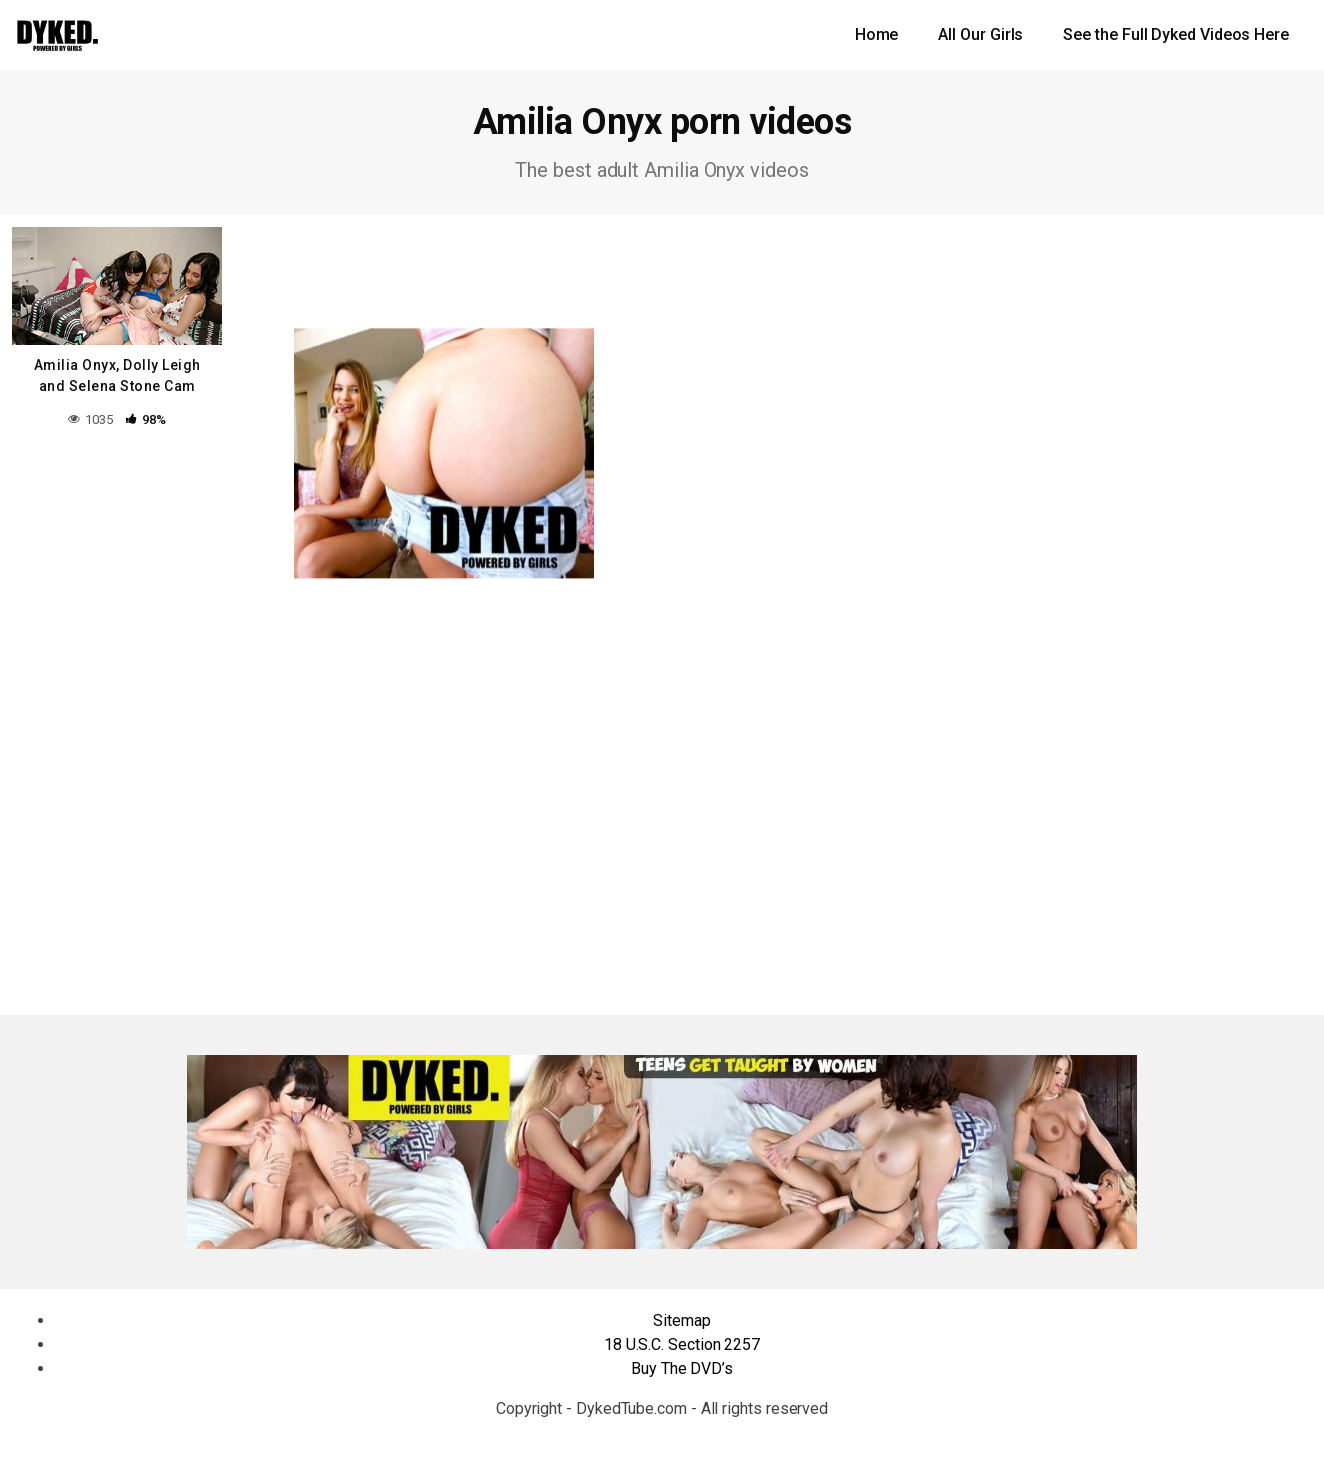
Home (877, 34)
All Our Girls (980, 34)
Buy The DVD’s (682, 1368)
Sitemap (681, 1320)
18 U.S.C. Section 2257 (682, 1344)
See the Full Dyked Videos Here (1176, 34)
